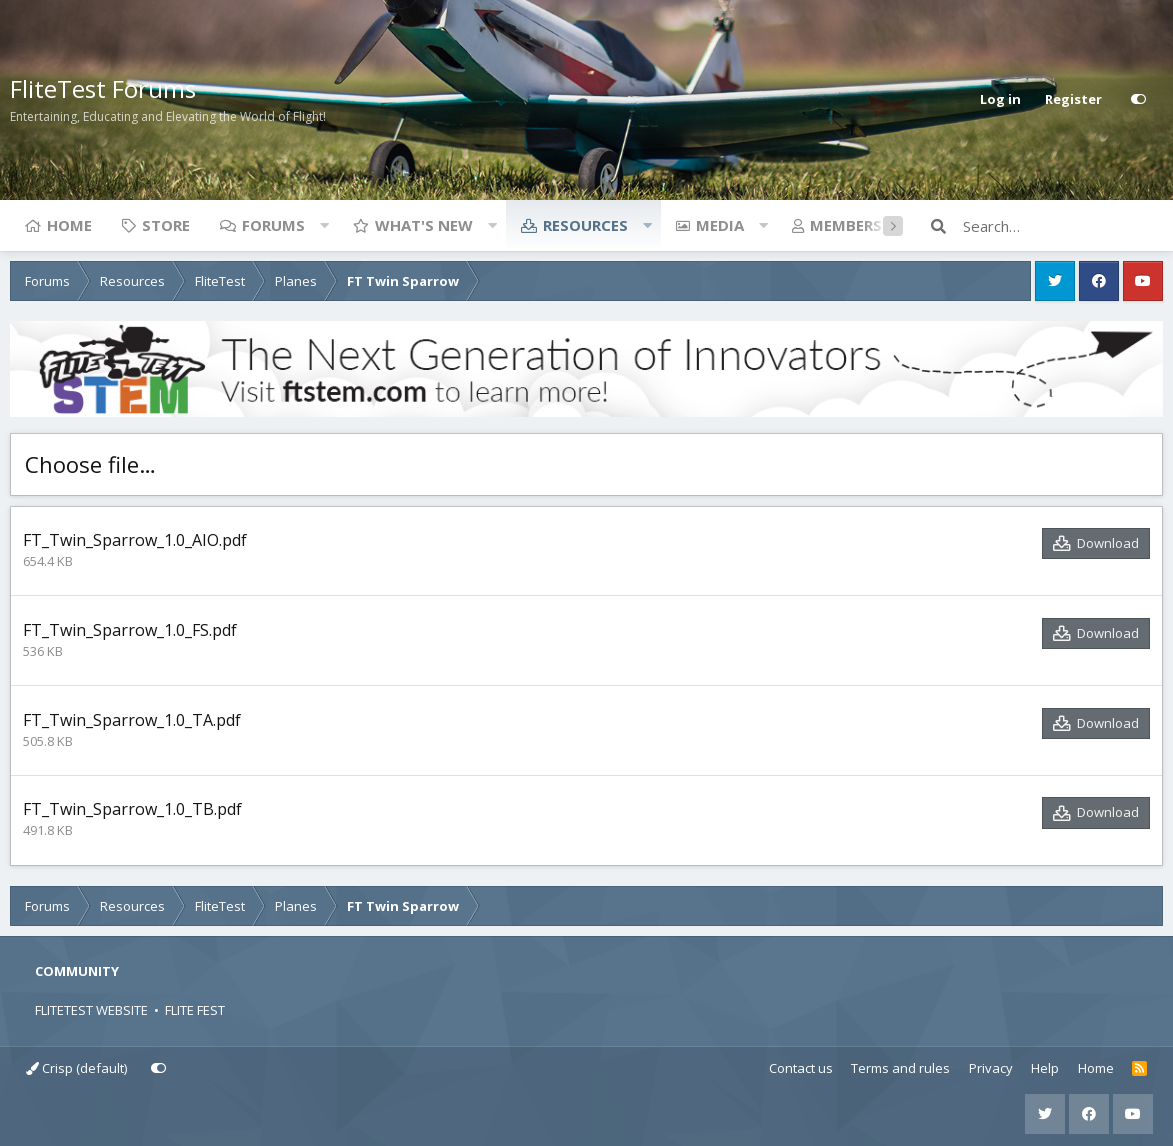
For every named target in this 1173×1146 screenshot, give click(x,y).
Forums (273, 225)
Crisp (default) (76, 1068)
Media (720, 225)
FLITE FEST (195, 1010)
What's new (424, 225)
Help (1045, 1068)
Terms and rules (900, 1068)
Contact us (801, 1068)
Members (846, 225)
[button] (324, 225)
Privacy (991, 1068)
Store (166, 225)
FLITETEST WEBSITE (91, 1010)
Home (69, 225)
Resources (585, 225)
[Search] (1063, 226)
